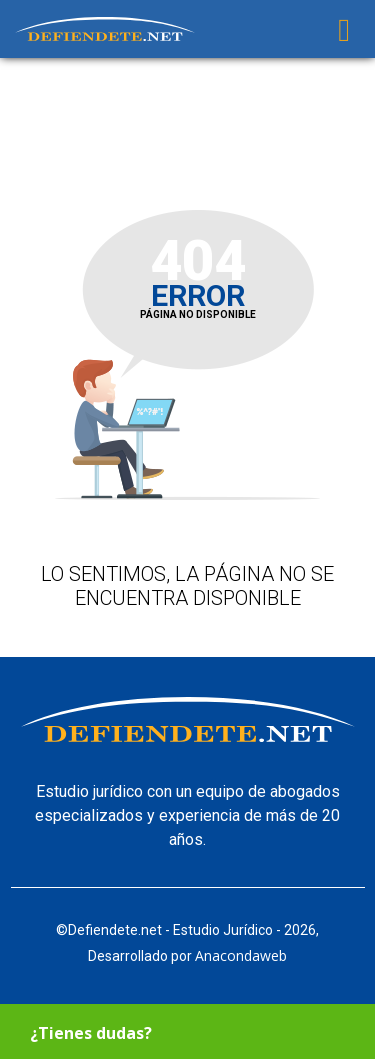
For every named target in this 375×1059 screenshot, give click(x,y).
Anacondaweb (241, 955)
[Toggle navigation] (344, 29)
